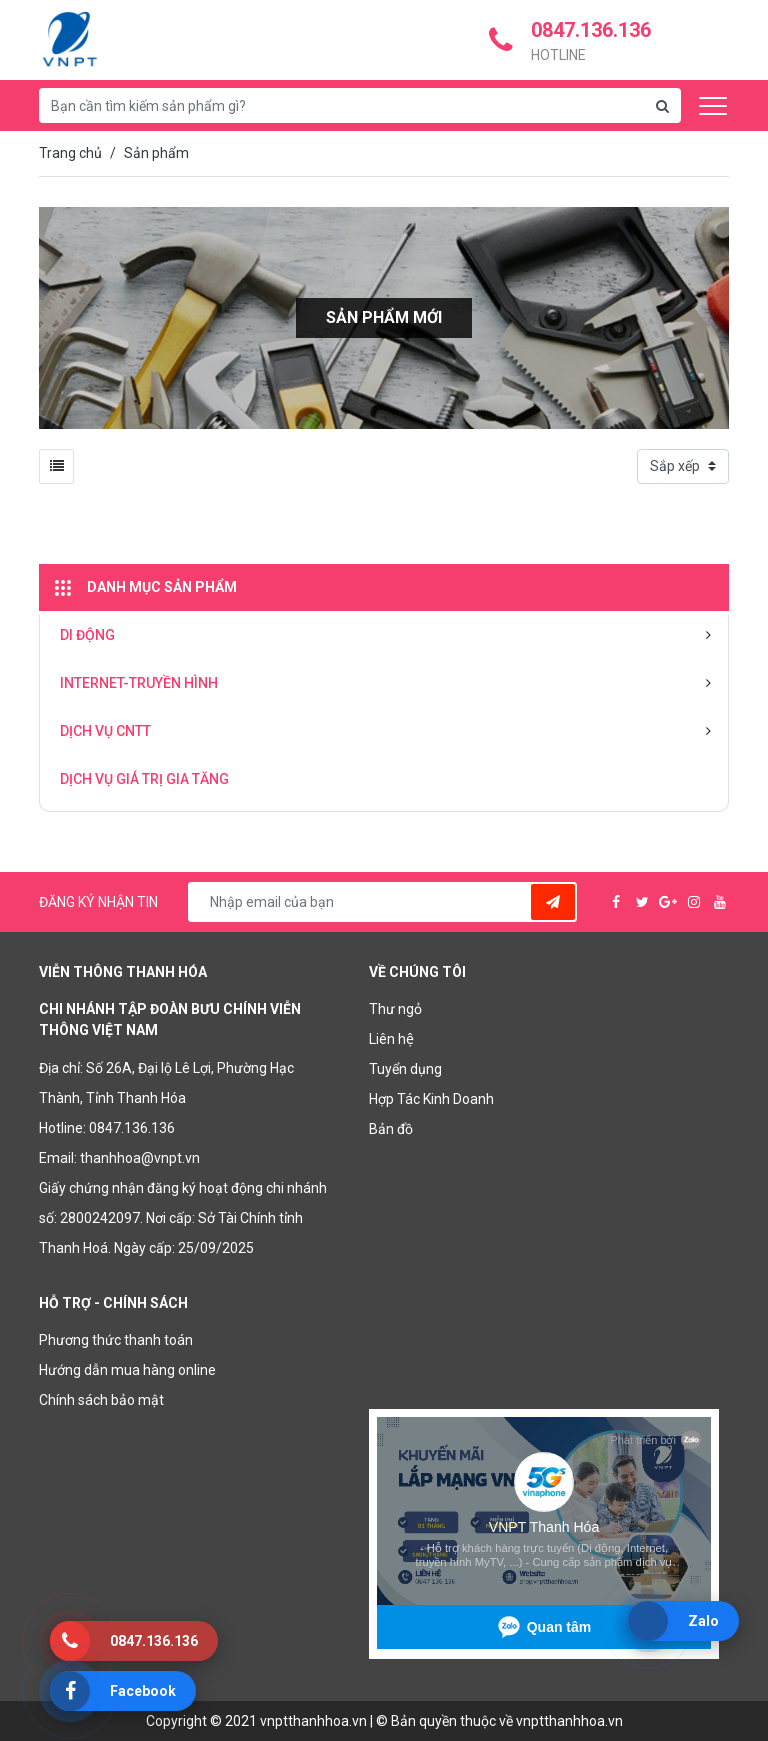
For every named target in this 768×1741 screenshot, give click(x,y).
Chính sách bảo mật (101, 1400)
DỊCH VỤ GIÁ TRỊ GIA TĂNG (144, 779)
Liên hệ (391, 1039)
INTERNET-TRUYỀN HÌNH (139, 683)
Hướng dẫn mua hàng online (127, 1370)
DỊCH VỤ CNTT (105, 731)
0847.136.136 (132, 1128)
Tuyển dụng (405, 1069)
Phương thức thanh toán (116, 1340)
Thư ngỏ (395, 1009)
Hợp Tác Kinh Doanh (431, 1099)
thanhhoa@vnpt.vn (140, 1158)
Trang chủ (70, 153)
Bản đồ (391, 1129)
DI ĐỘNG (87, 635)
